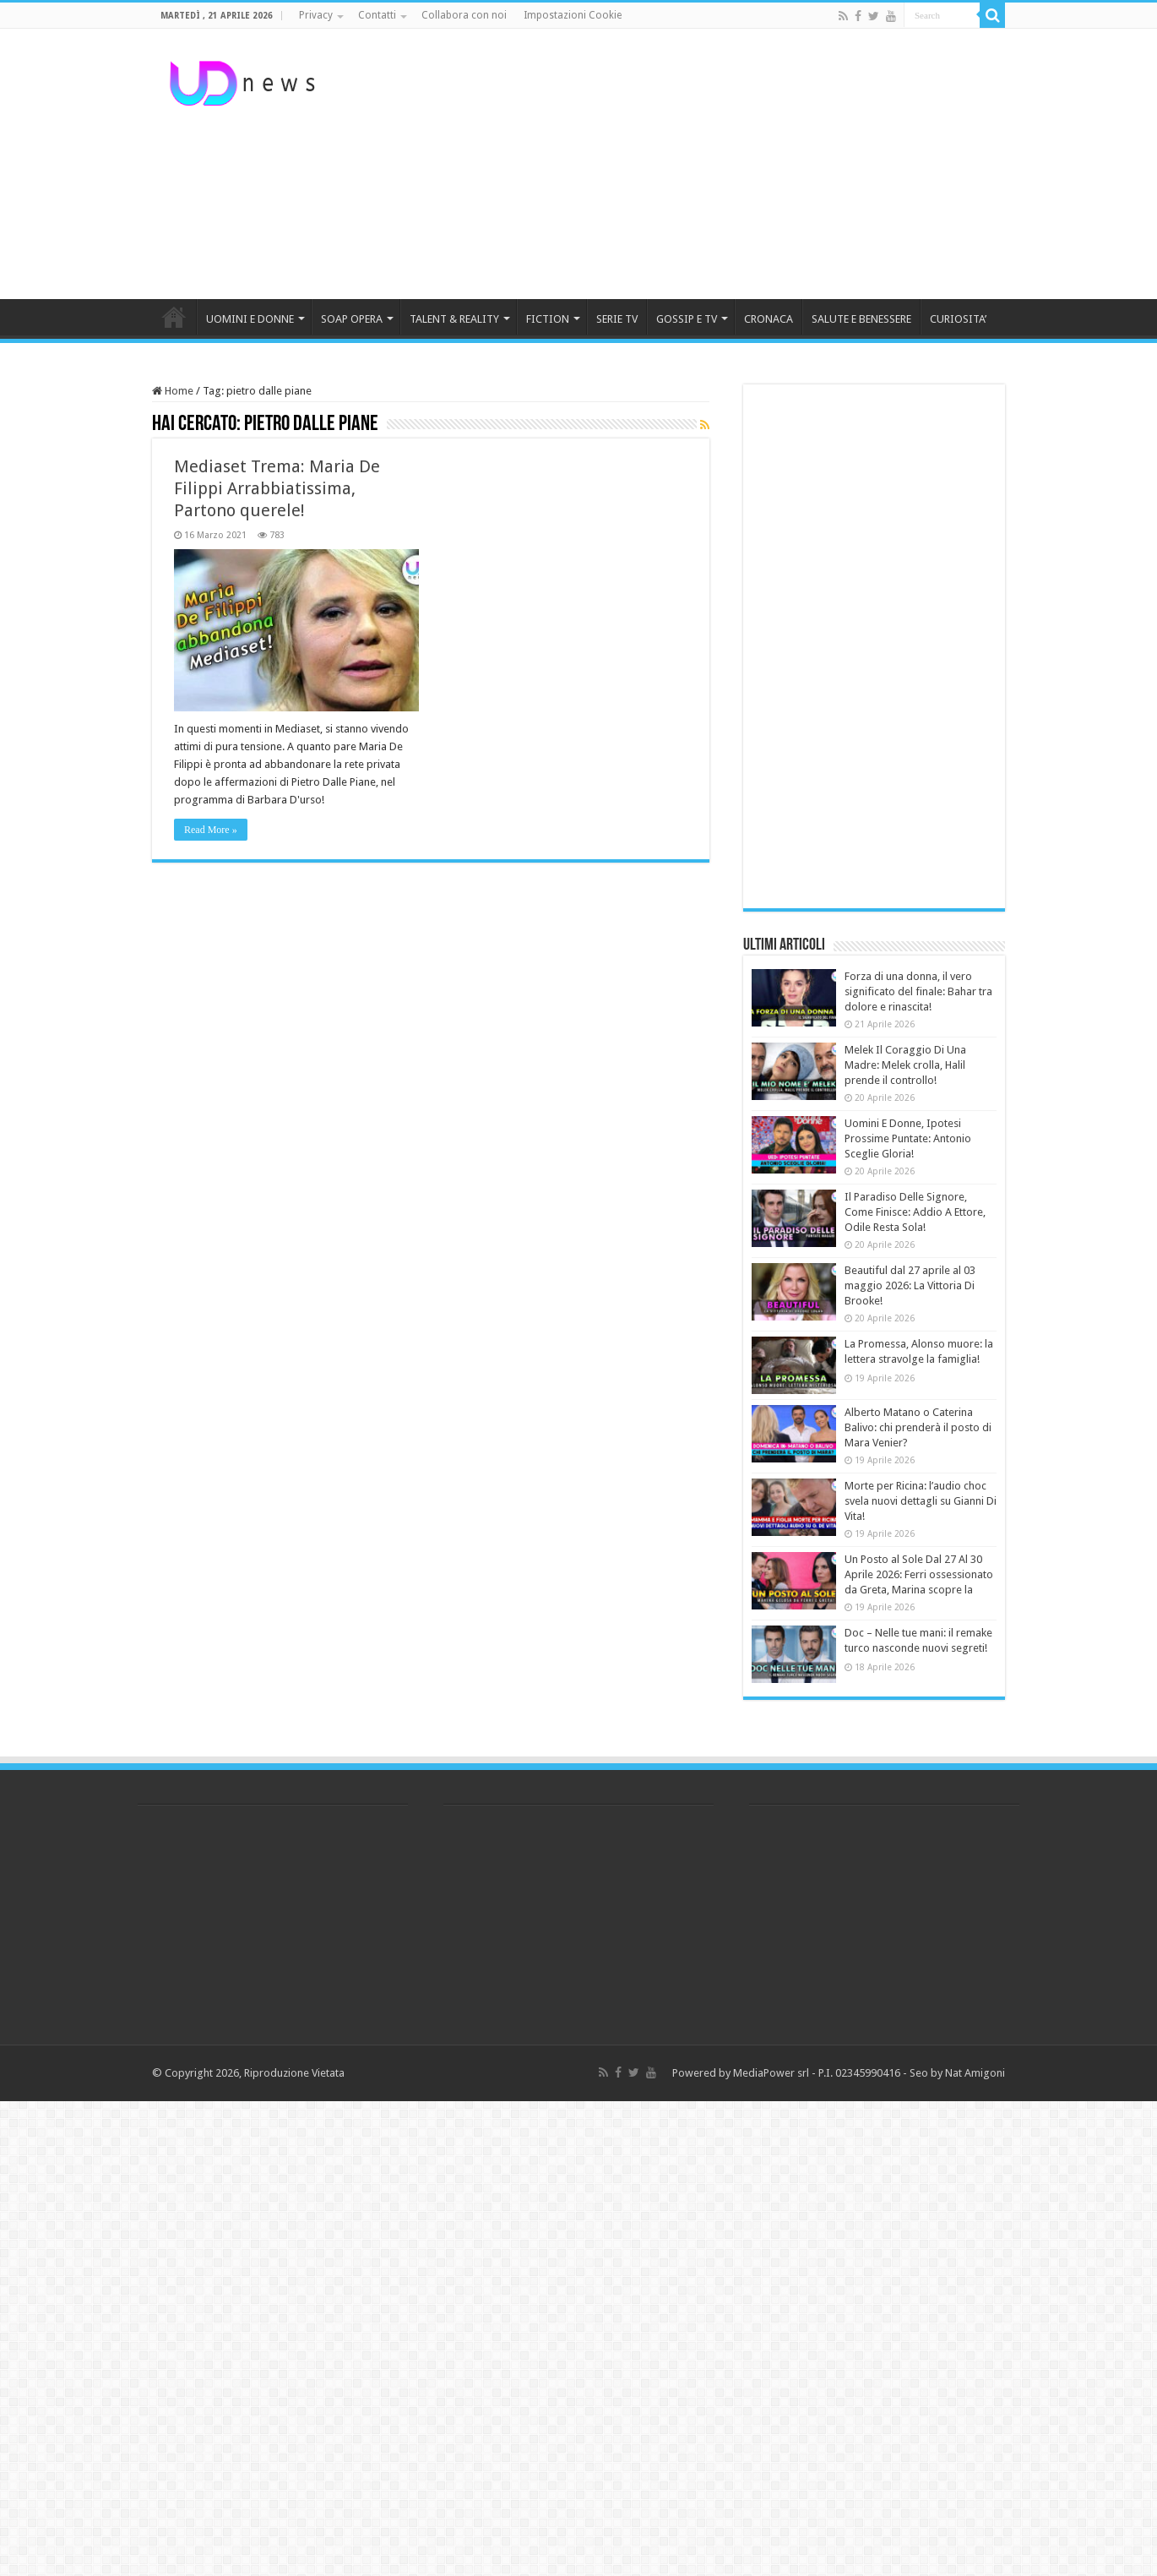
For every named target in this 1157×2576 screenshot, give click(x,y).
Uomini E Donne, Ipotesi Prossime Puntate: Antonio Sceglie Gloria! (908, 1138)
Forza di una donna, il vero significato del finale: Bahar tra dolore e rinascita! (918, 991)
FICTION (547, 319)
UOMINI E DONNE (250, 319)
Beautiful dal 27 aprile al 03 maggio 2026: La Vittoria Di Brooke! (910, 1285)
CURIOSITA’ (958, 319)
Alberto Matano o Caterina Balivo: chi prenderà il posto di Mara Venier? (918, 1427)
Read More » (210, 830)
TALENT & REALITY (454, 319)
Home (172, 390)
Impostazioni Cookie (573, 15)
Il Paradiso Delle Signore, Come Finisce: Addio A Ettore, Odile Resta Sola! (915, 1212)
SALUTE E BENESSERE (861, 319)
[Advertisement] (685, 164)
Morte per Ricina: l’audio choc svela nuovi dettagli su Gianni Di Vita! (921, 1500)
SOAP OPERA (352, 319)
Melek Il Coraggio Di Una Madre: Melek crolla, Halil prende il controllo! (905, 1064)
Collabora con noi (464, 15)
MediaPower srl (771, 2073)
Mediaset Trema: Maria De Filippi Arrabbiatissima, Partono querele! (277, 488)
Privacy (316, 15)
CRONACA (768, 319)
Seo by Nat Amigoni (957, 2073)
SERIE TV (617, 319)
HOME (174, 317)
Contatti (377, 15)
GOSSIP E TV (686, 319)
